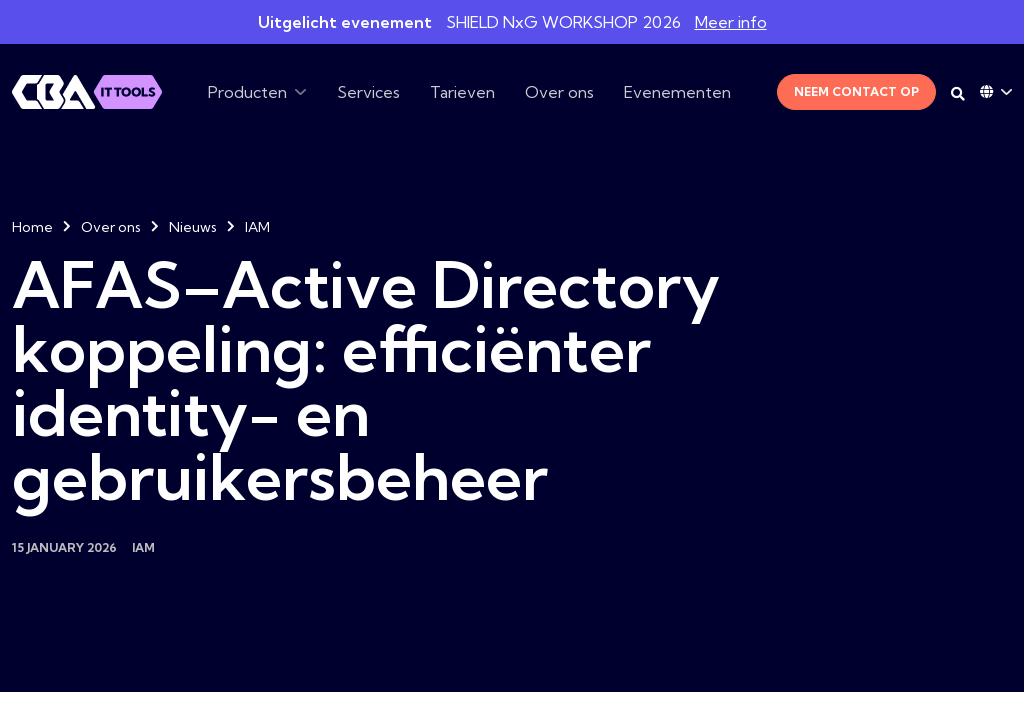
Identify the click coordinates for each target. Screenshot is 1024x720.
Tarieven (462, 92)
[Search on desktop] (958, 94)
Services (368, 92)
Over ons (559, 92)
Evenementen (677, 92)
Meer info (731, 22)
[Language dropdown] (996, 92)
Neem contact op (856, 91)
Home (32, 227)
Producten (247, 92)
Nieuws (193, 227)
